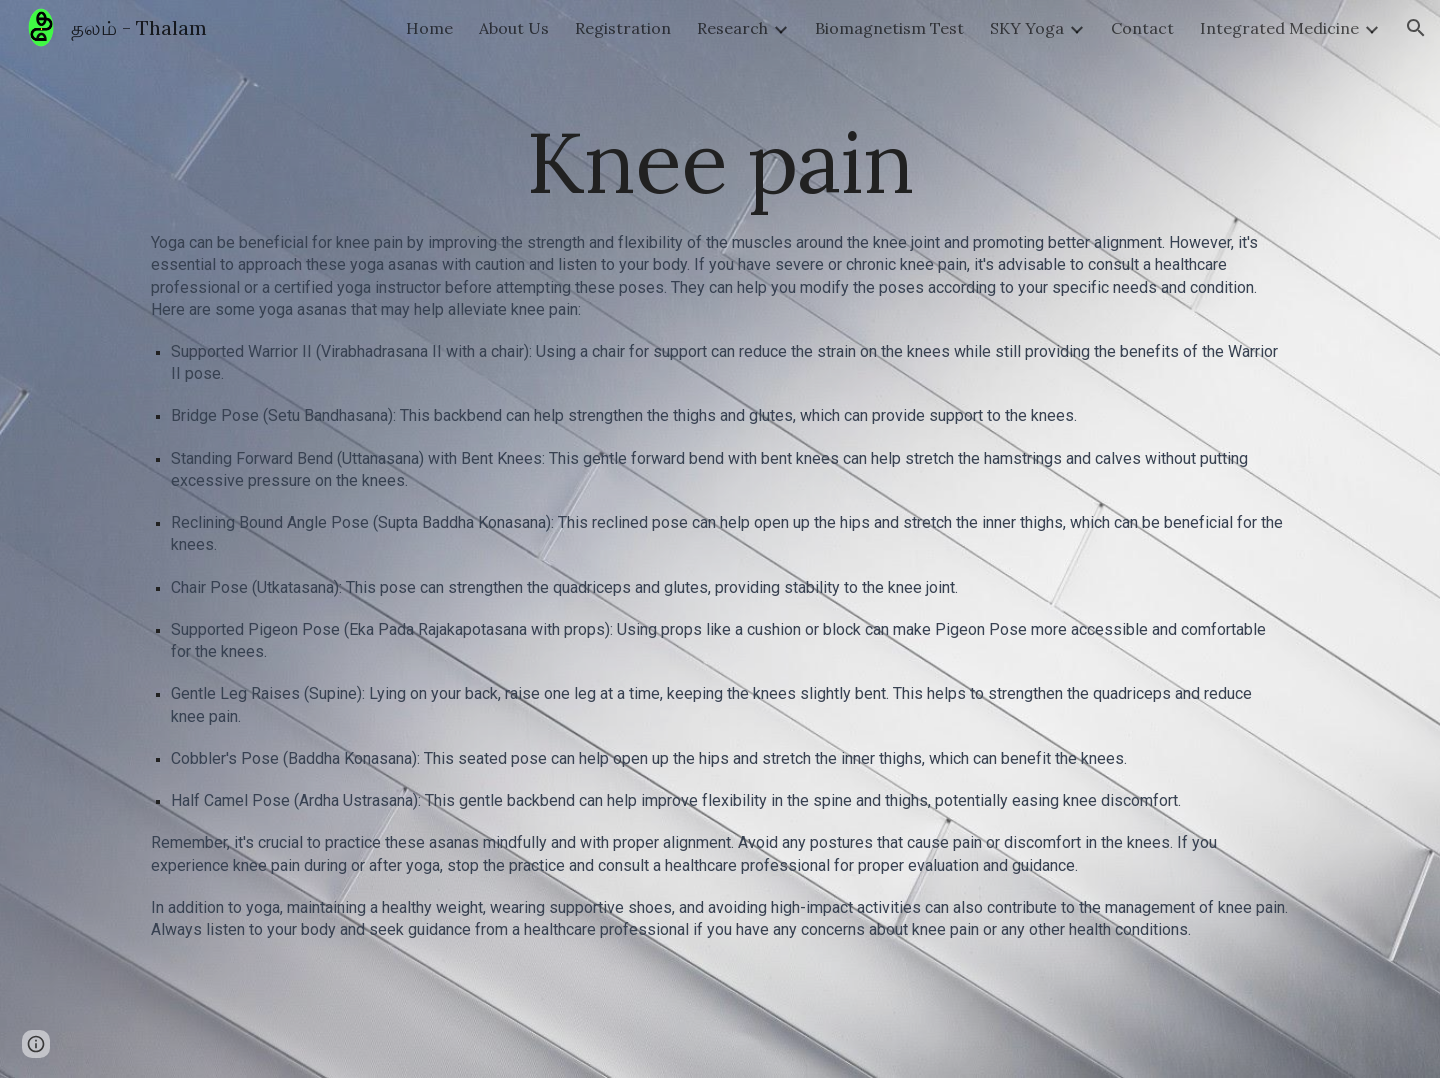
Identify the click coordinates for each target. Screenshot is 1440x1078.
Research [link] (732, 28)
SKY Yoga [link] (1027, 28)
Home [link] (429, 28)
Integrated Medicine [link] (1279, 28)
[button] (1416, 28)
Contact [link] (1142, 28)
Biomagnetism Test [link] (889, 28)
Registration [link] (623, 28)
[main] (720, 161)
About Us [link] (514, 28)
